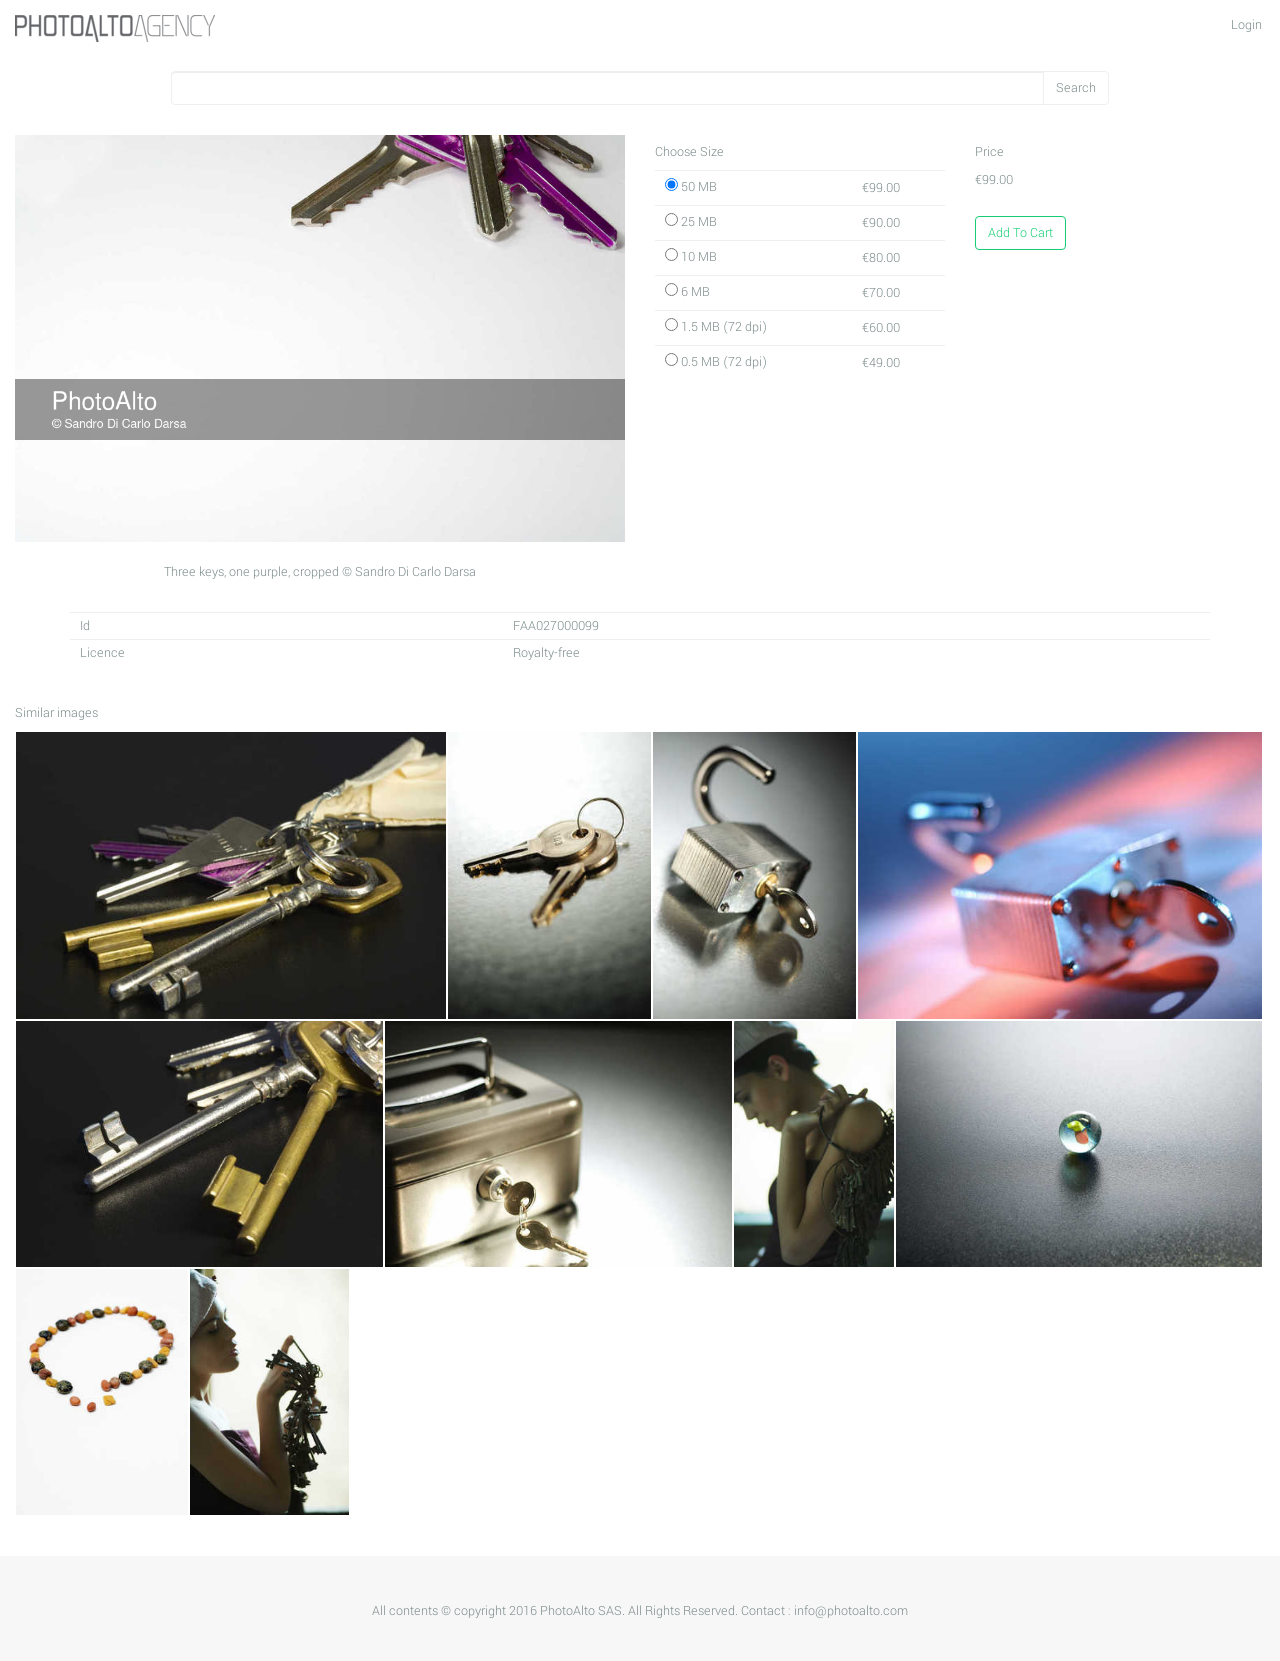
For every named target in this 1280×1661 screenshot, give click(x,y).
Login (1246, 25)
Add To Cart (1020, 233)
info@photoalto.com (851, 1611)
